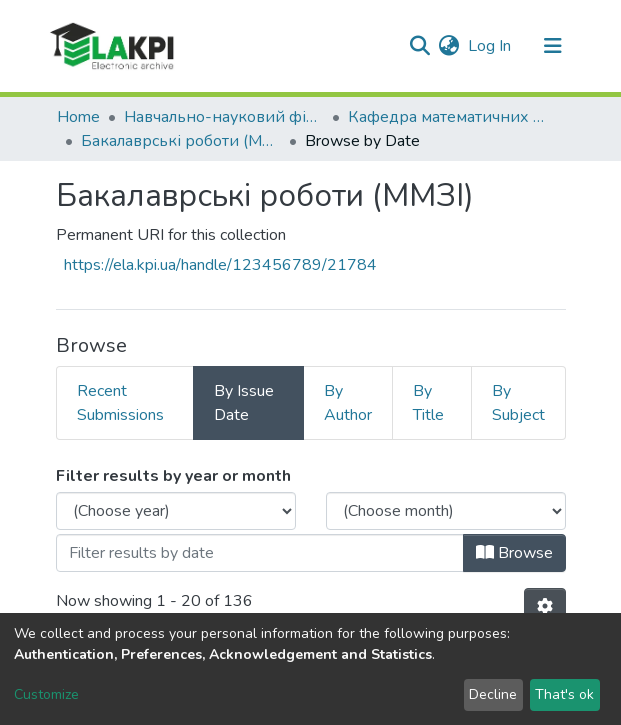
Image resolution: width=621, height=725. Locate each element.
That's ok (564, 694)
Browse (514, 553)
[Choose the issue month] (446, 511)
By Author (348, 403)
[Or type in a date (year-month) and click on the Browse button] (260, 553)
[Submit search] (420, 46)
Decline (493, 694)
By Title (428, 403)
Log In (490, 46)
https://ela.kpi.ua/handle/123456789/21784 (220, 265)
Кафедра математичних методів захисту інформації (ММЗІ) (448, 117)
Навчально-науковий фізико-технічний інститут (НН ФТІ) (224, 117)
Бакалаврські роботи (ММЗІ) (181, 141)
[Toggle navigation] (553, 46)
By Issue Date (244, 403)
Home (78, 117)
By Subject (518, 403)
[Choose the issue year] (176, 511)
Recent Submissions (120, 403)
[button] (449, 46)
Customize (46, 694)
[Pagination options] (545, 607)
